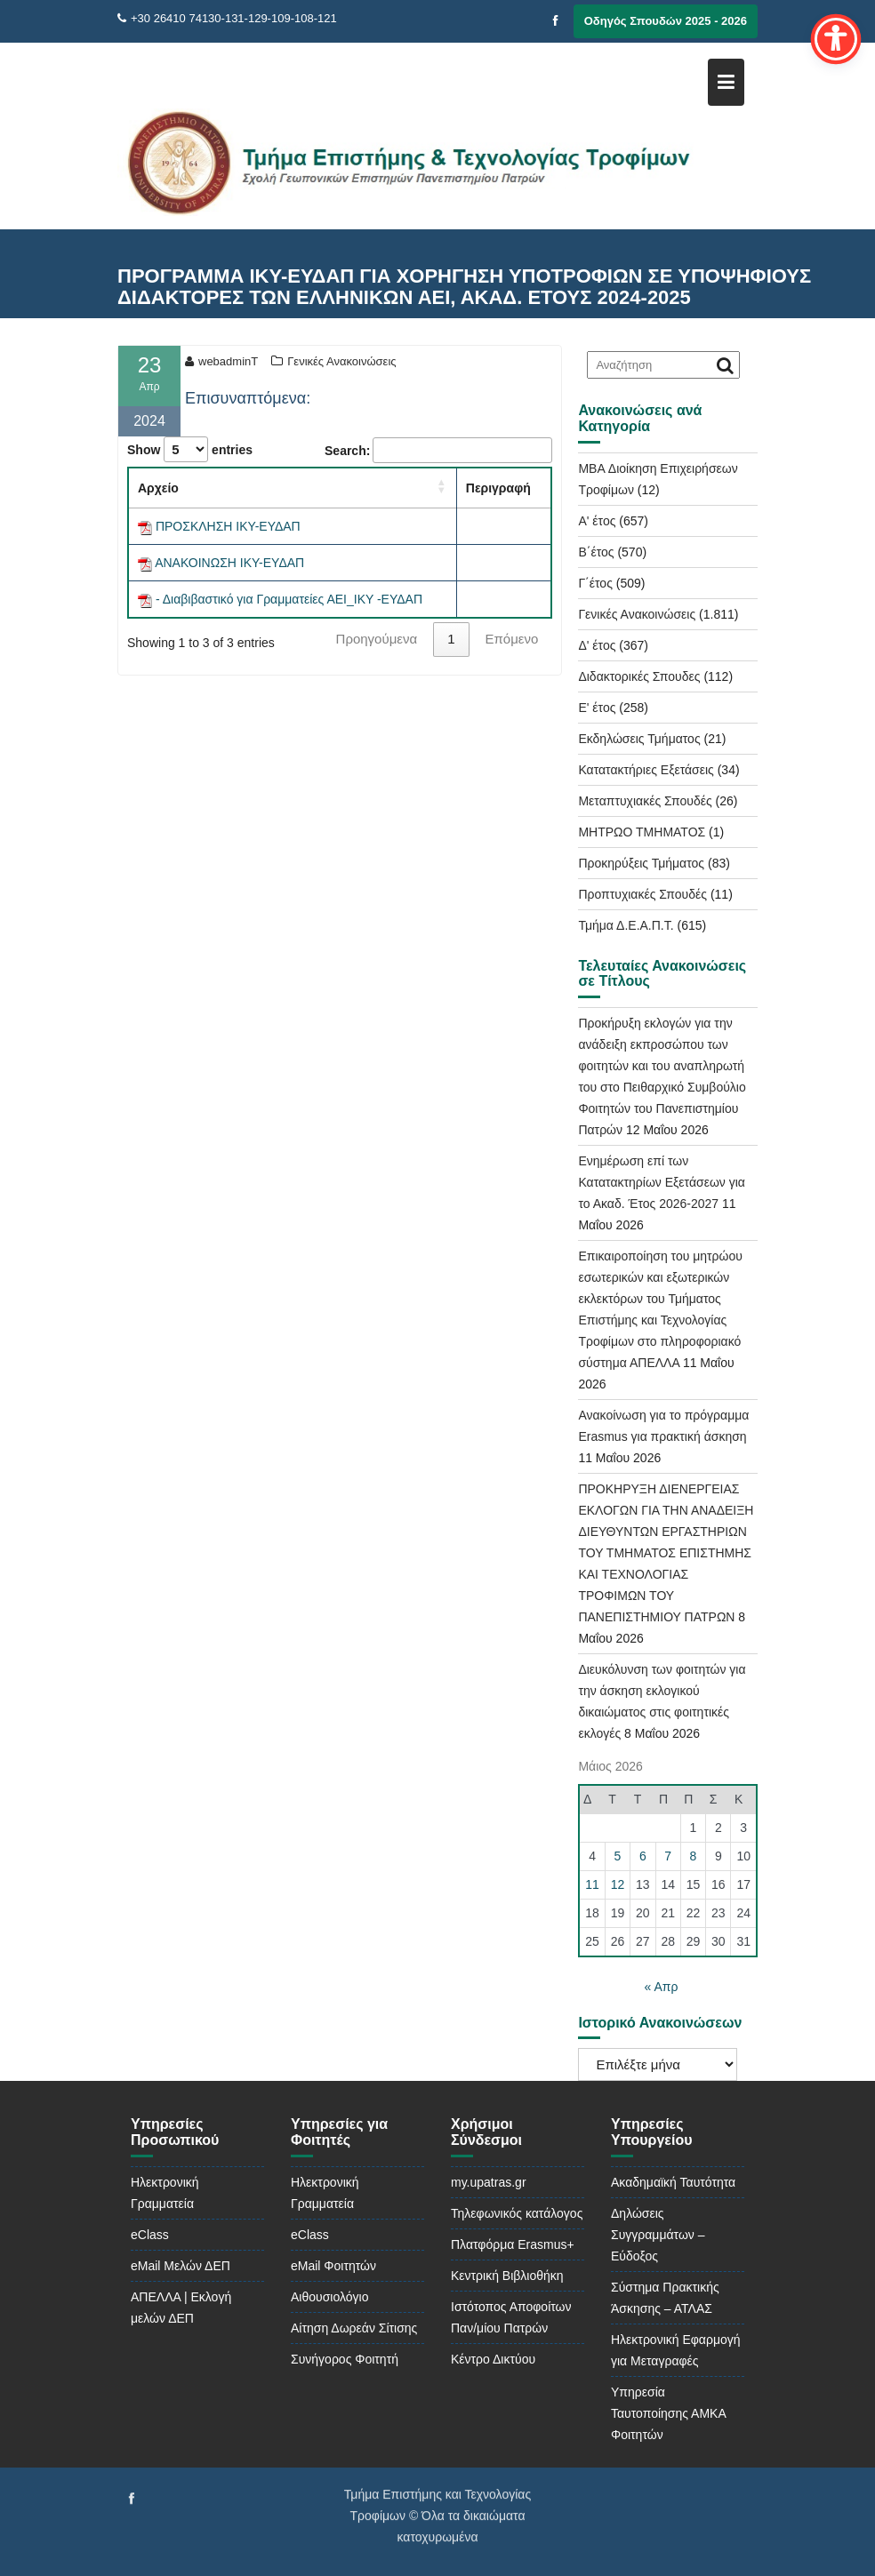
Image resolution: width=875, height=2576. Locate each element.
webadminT (221, 361)
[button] (442, 486)
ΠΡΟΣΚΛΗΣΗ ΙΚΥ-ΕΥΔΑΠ (228, 526)
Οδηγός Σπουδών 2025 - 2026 (665, 21)
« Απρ (661, 1987)
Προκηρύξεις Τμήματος (641, 863)
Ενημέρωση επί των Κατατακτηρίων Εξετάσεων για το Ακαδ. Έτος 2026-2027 (661, 1182)
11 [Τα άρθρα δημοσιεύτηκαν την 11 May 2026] (592, 1884)
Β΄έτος (596, 552)
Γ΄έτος (595, 583)
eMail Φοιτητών (333, 2266)
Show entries (190, 449)
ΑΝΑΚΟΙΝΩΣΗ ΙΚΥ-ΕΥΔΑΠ (229, 563)
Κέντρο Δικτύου (493, 2359)
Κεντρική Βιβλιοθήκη (507, 2275)
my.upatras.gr (488, 2182)
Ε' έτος (596, 707)
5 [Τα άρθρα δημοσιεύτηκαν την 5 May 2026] (618, 1856)
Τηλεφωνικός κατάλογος (516, 2213)
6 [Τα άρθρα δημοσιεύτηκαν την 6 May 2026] (642, 1856)
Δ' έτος (596, 645)
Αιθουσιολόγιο (329, 2297)
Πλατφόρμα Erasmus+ (512, 2244)
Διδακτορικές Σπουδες (639, 676)
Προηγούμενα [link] (377, 638)
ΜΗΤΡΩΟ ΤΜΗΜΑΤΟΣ (641, 832)
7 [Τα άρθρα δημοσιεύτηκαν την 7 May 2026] (667, 1856)
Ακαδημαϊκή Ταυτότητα (673, 2182)
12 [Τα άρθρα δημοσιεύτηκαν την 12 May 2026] (618, 1884)
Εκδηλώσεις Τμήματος (639, 739)
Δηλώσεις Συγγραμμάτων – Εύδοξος (658, 2234)
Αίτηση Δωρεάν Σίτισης (354, 2328)
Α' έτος (596, 521)
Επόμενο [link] (512, 638)
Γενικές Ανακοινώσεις (341, 361)
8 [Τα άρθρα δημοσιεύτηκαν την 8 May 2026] (693, 1856)
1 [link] (450, 638)
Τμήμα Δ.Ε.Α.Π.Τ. (625, 925)
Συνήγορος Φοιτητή (344, 2359)
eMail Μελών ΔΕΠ (180, 2266)
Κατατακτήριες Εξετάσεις (645, 770)
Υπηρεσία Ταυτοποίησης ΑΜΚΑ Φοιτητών (668, 2413)
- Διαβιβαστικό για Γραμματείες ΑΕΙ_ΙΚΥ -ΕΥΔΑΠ (289, 599)
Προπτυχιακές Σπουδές (642, 894)
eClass (150, 2235)
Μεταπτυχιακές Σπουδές (644, 801)
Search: (347, 451)
